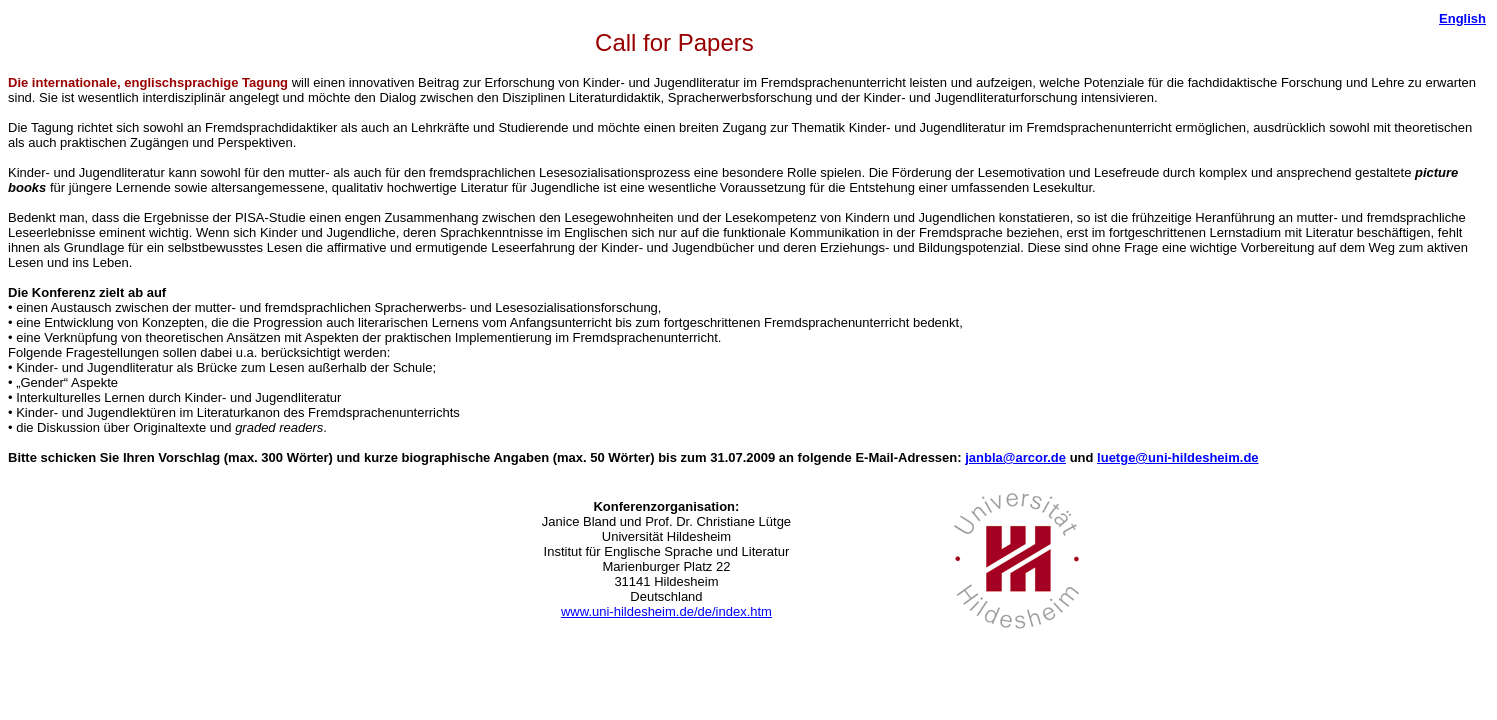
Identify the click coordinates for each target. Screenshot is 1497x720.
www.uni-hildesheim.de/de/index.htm (666, 611)
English (1462, 18)
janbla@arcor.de (1015, 457)
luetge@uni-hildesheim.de (1177, 457)
